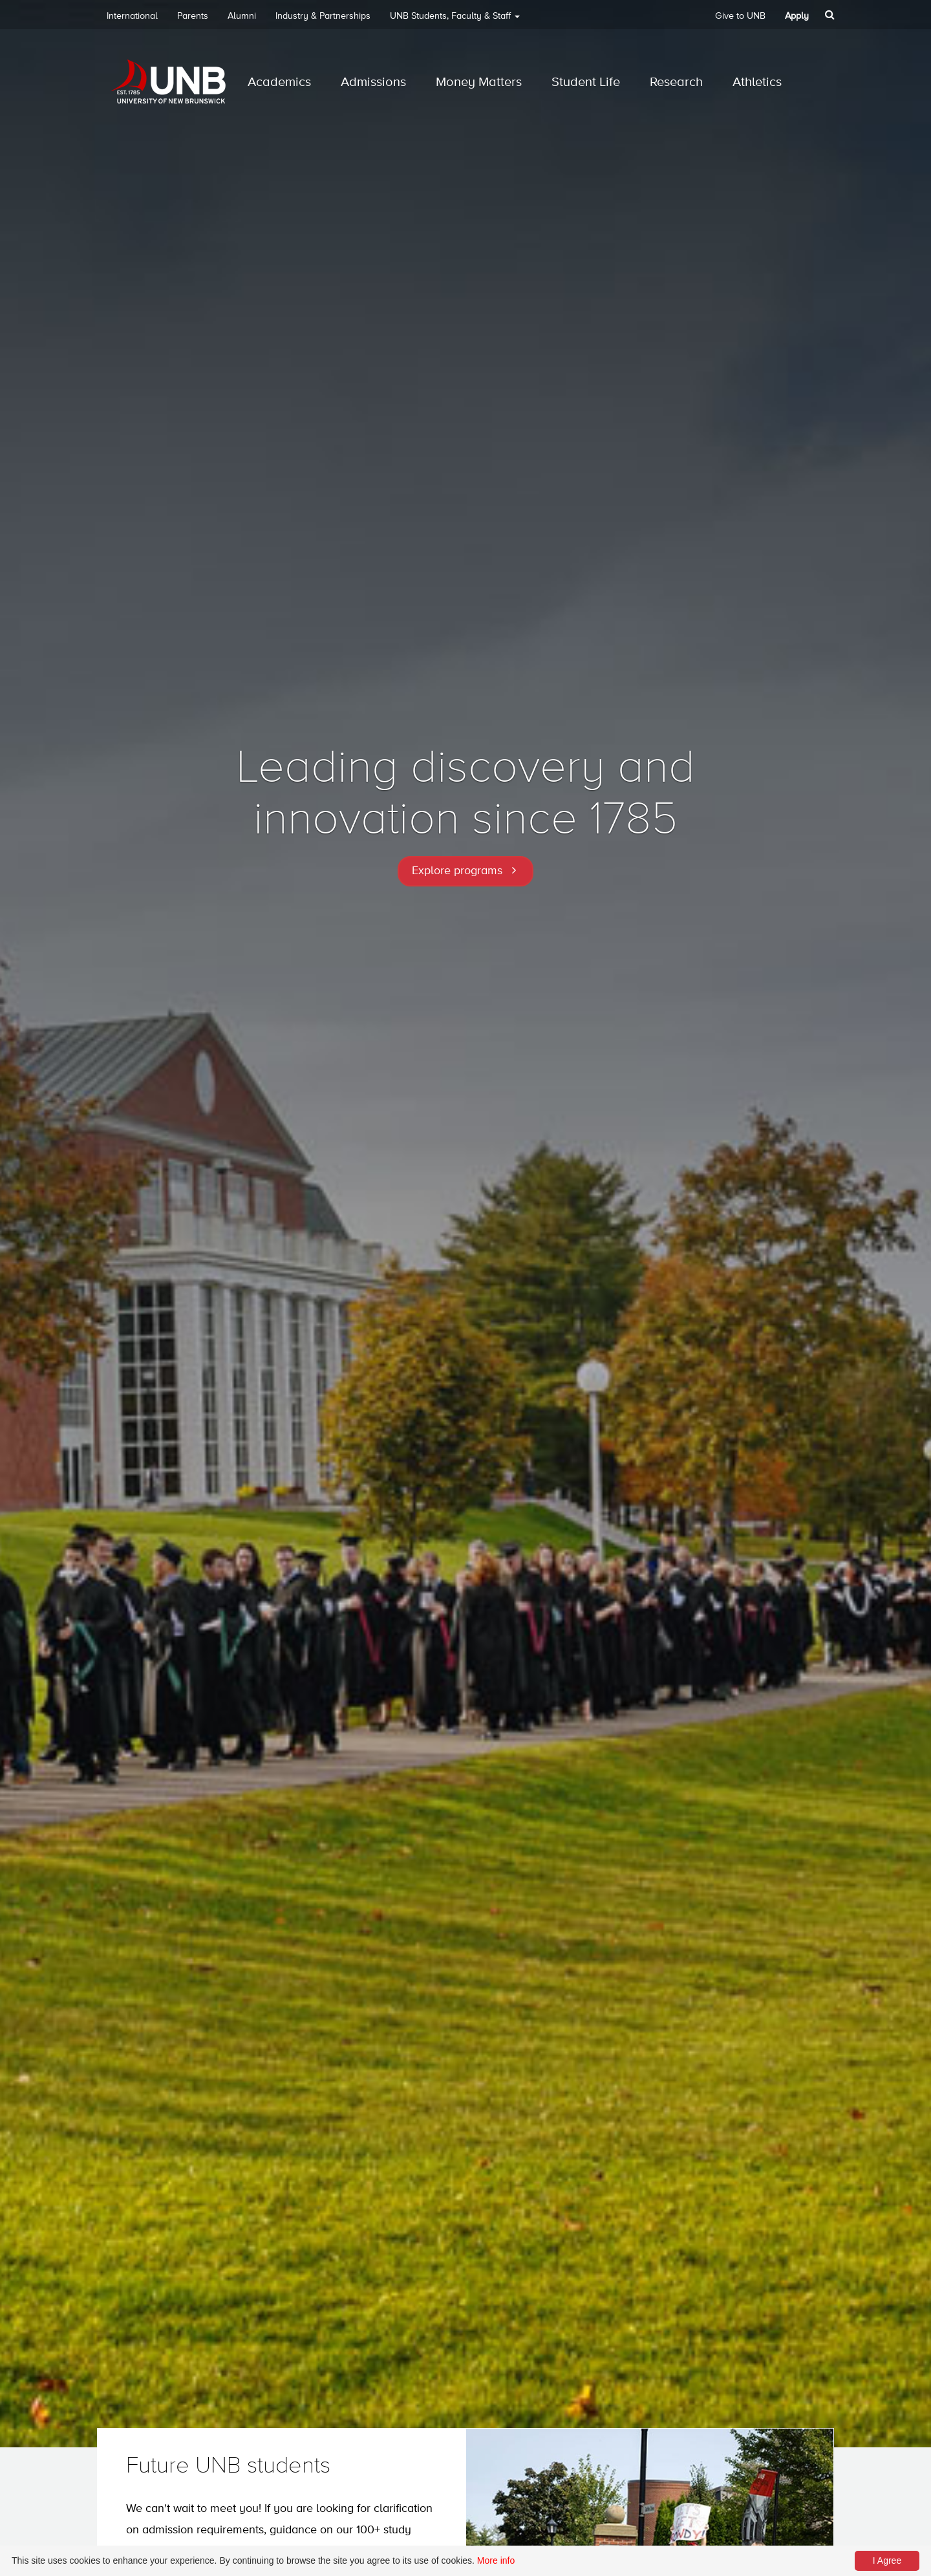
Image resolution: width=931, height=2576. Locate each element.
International (132, 16)
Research (676, 82)
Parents (192, 16)
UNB (455, 20)
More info (496, 2560)
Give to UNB (740, 16)
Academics (279, 82)
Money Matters (479, 82)
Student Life (585, 82)
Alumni (242, 16)
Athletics (757, 82)
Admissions (373, 82)
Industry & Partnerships (322, 16)
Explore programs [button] (457, 871)
